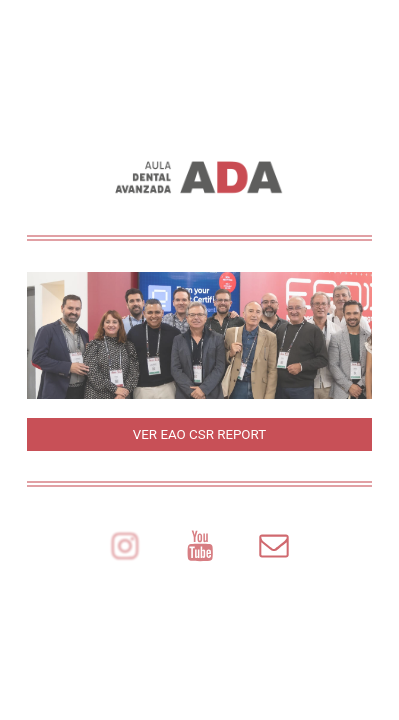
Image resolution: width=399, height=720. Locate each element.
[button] (124, 546)
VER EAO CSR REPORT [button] (199, 434)
